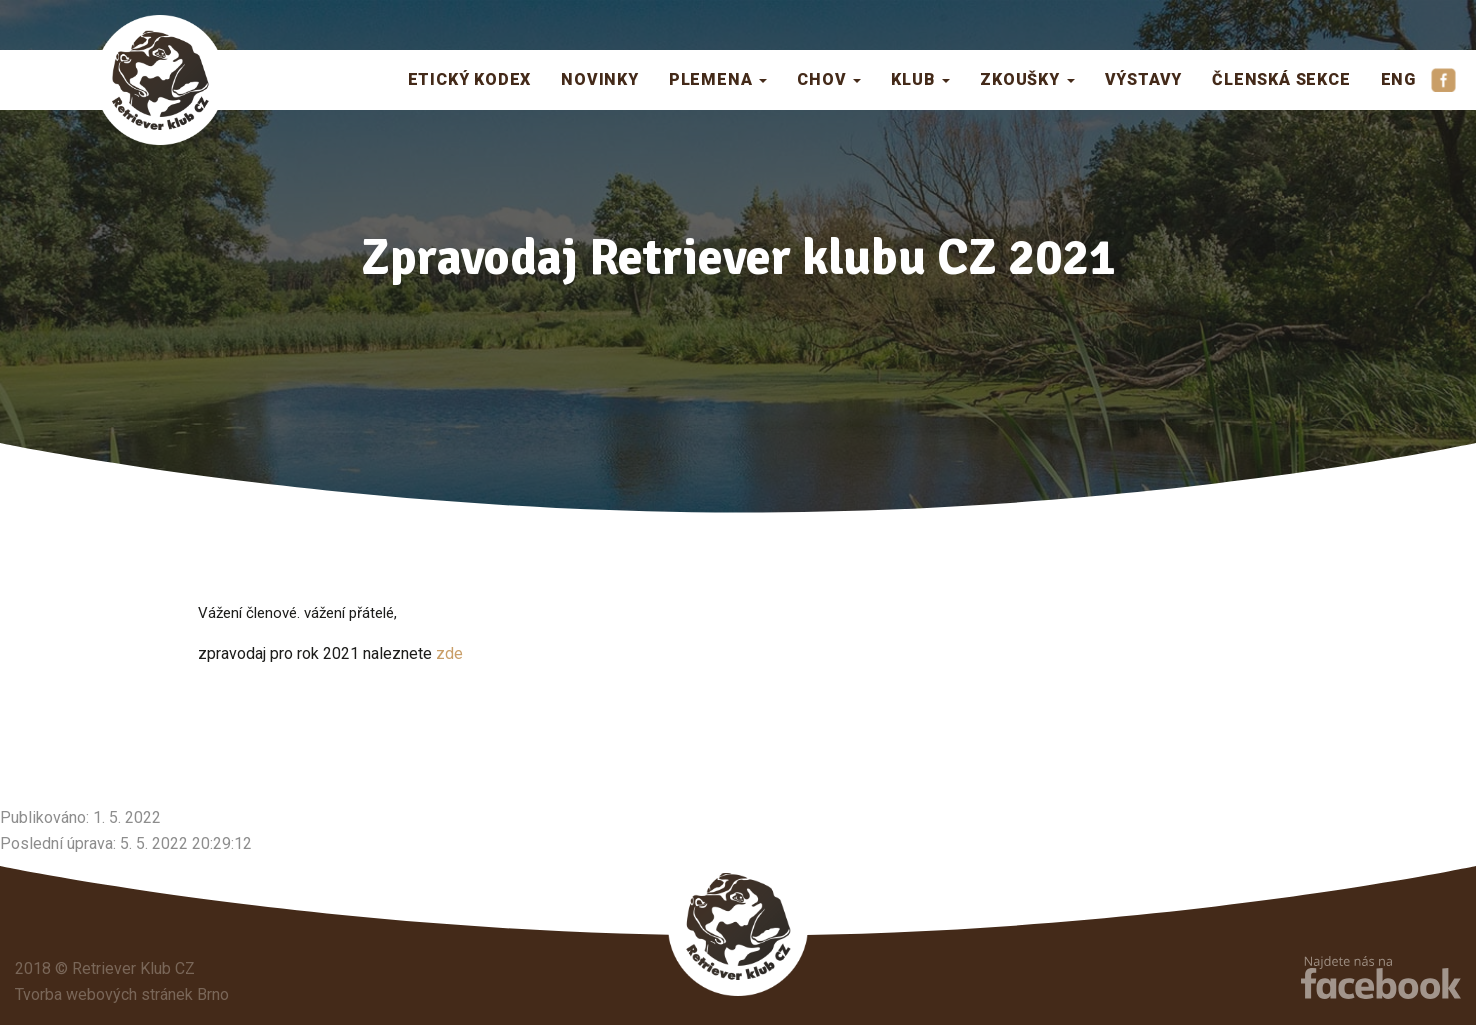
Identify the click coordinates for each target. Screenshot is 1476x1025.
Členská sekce (1281, 79)
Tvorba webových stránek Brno (122, 994)
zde (447, 653)
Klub (920, 79)
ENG (1398, 79)
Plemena (718, 79)
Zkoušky (1027, 79)
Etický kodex (470, 79)
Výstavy (1144, 79)
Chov (829, 79)
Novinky (600, 79)
